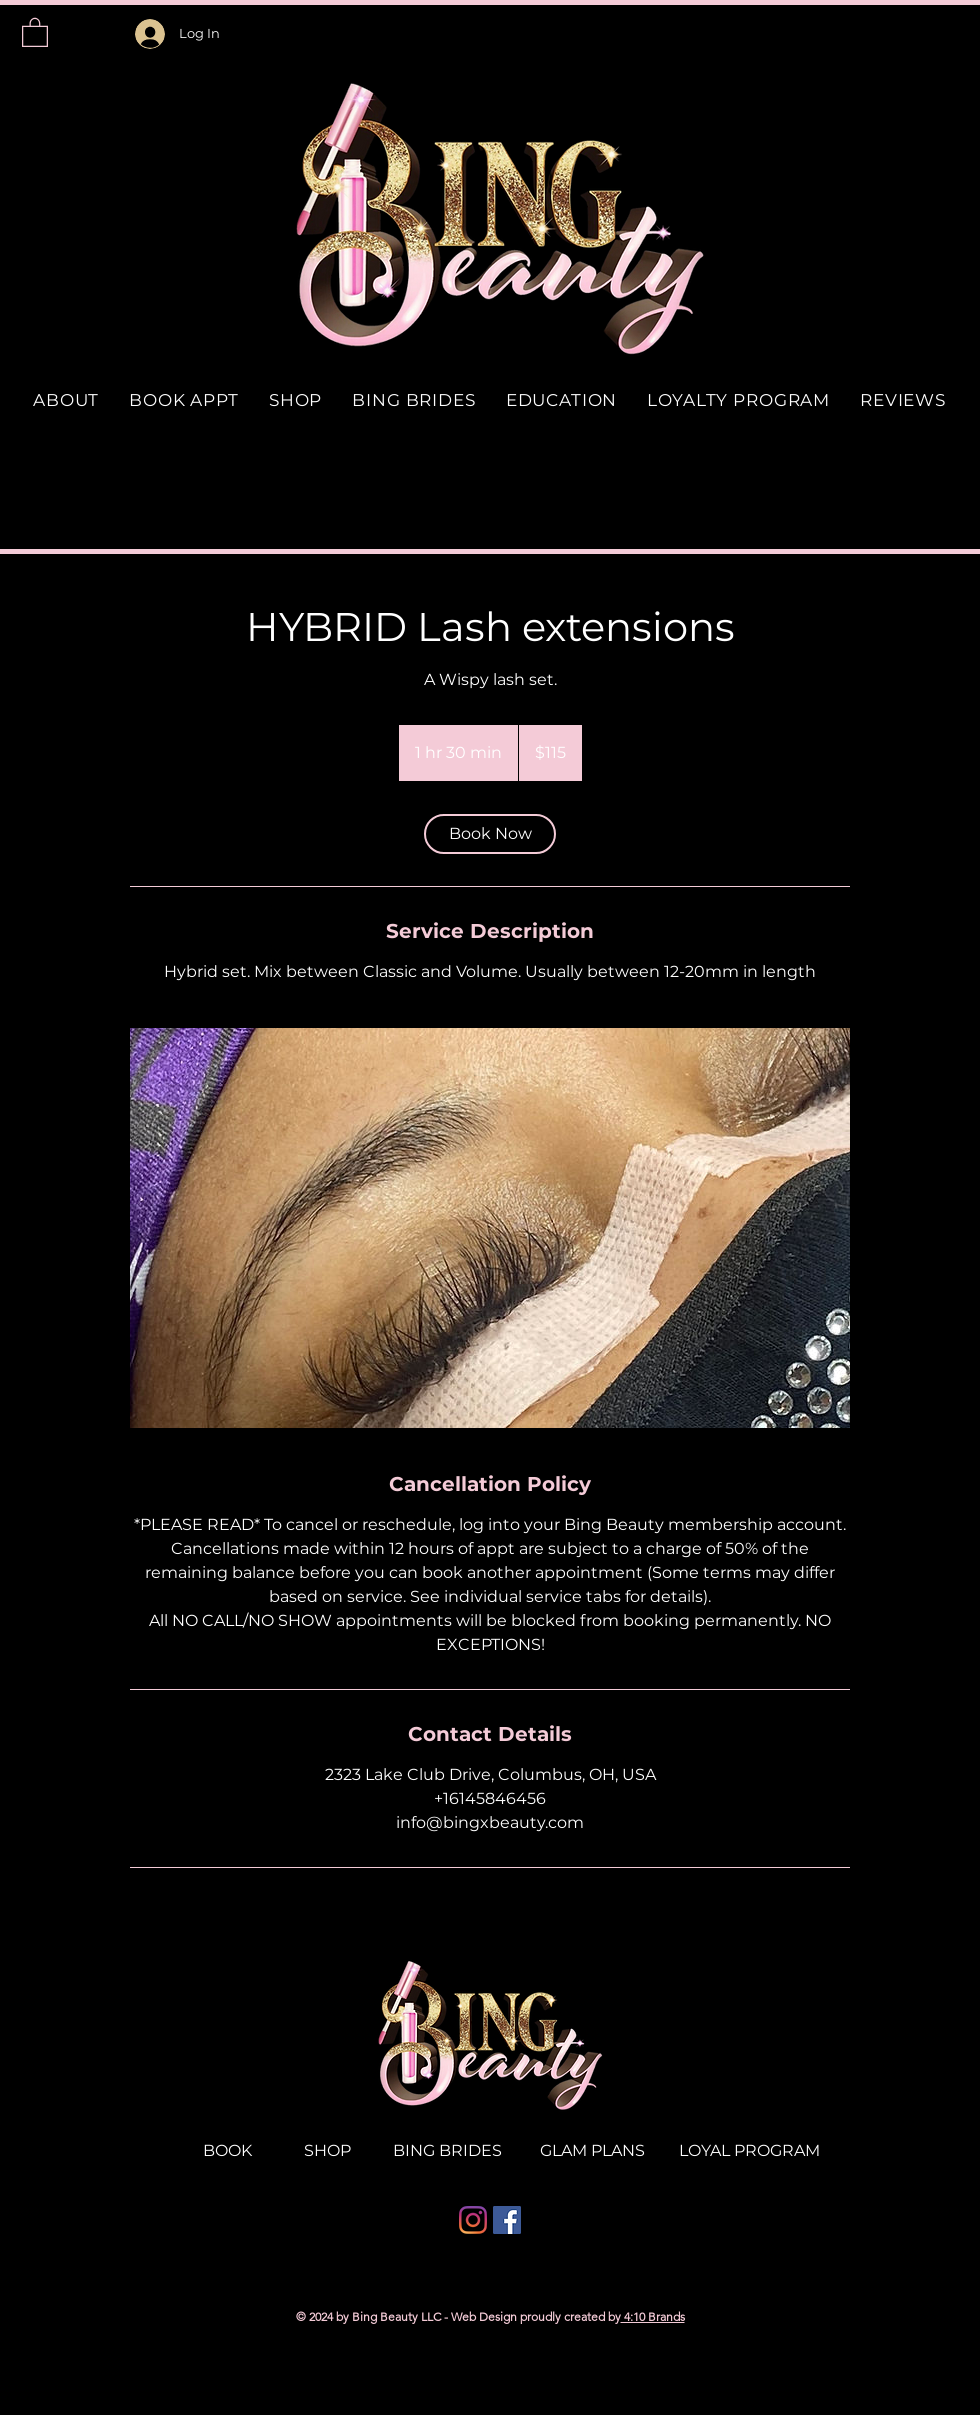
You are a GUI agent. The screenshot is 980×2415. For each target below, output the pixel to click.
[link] (490, 834)
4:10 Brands (653, 2316)
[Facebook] (507, 2220)
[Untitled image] (490, 1228)
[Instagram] (473, 2220)
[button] (35, 31)
